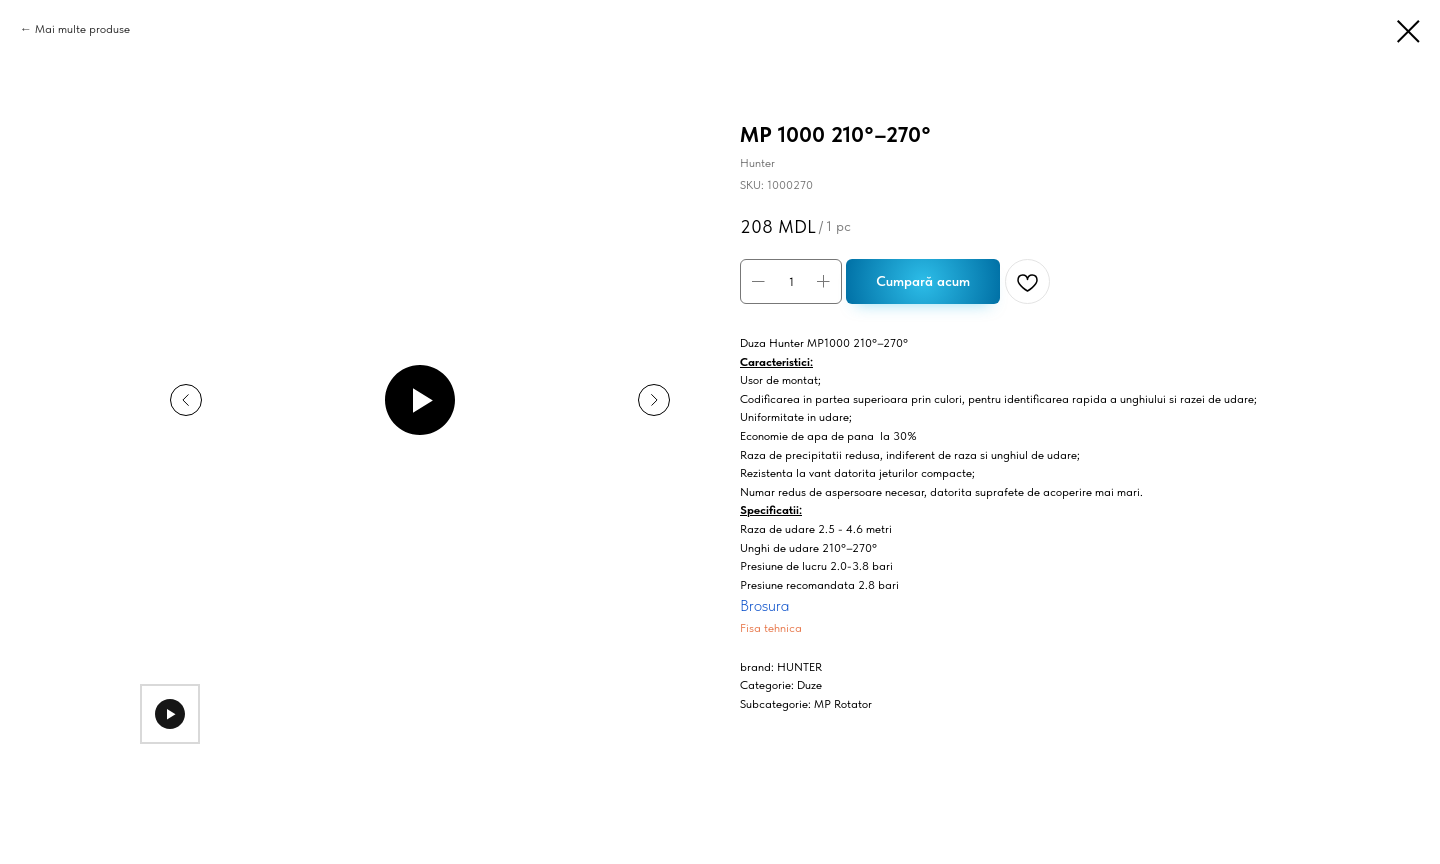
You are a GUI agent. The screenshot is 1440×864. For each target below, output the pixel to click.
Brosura (764, 605)
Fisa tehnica (771, 628)
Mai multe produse (82, 29)
